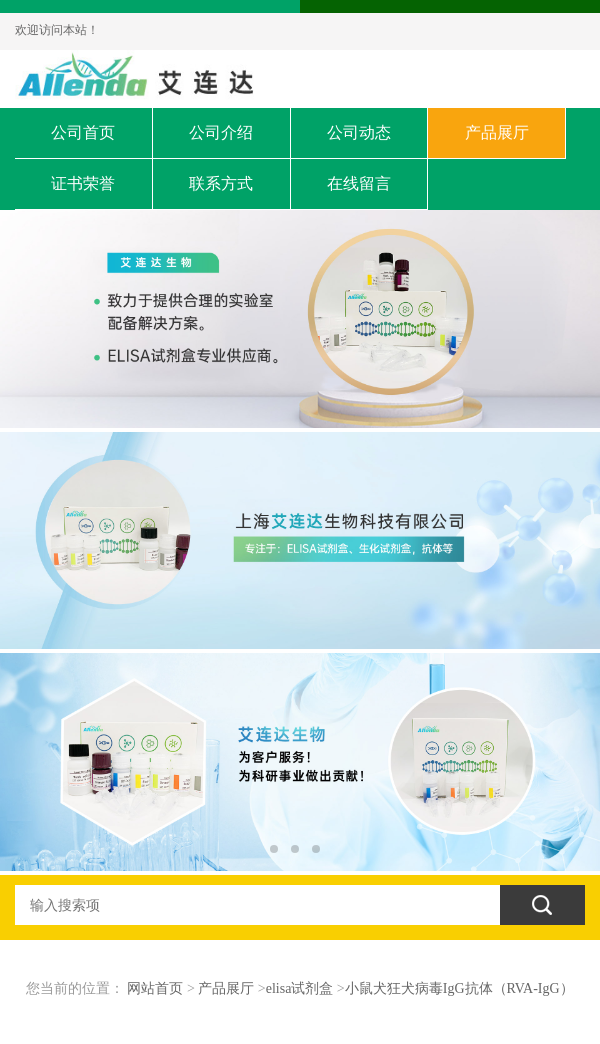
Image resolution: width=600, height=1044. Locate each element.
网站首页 (155, 988)
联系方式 (221, 183)
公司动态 (359, 132)
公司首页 (83, 132)
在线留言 (359, 183)
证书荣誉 (83, 183)
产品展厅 (497, 132)
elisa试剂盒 (300, 988)
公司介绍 (221, 132)
